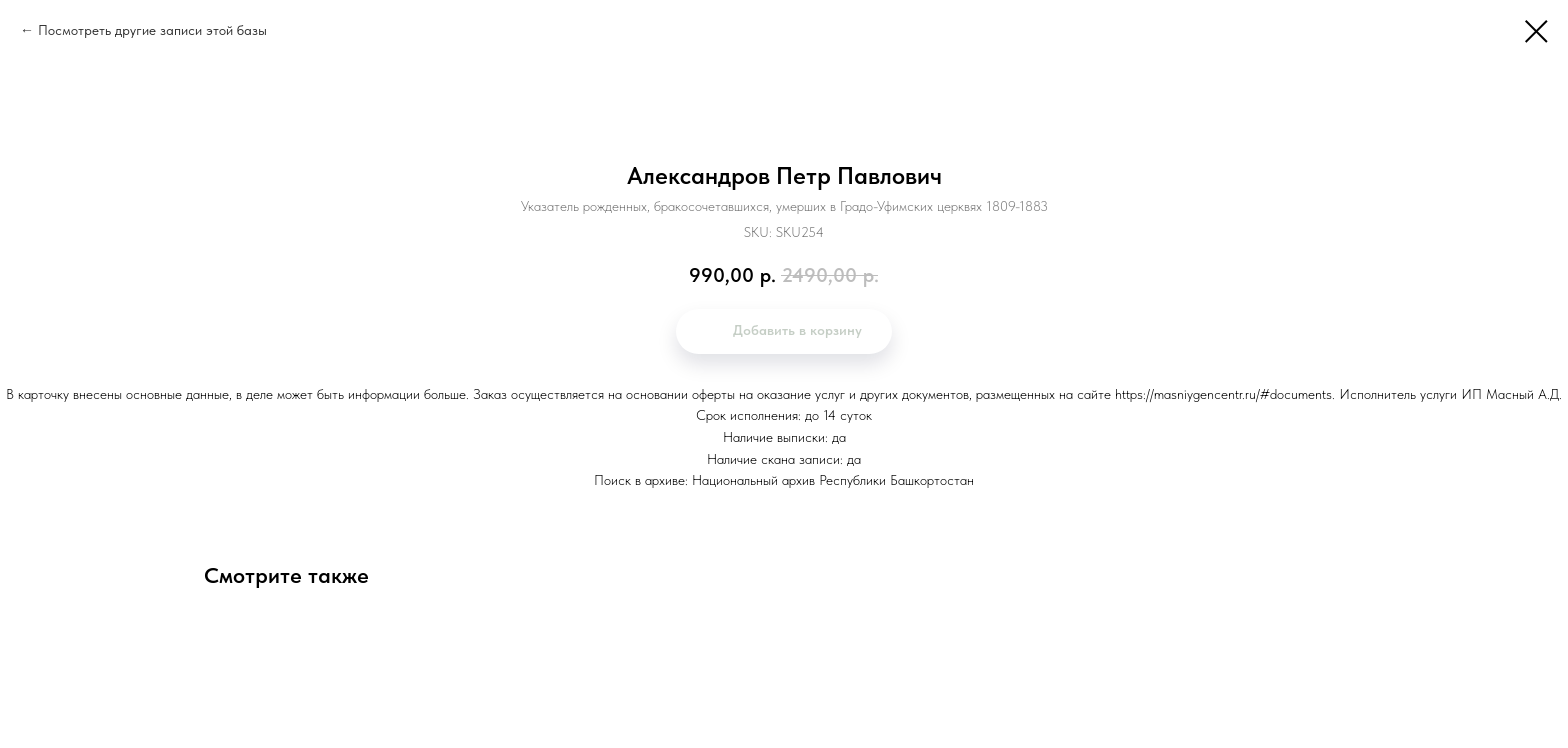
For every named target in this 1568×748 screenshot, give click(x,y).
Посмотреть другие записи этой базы (152, 30)
